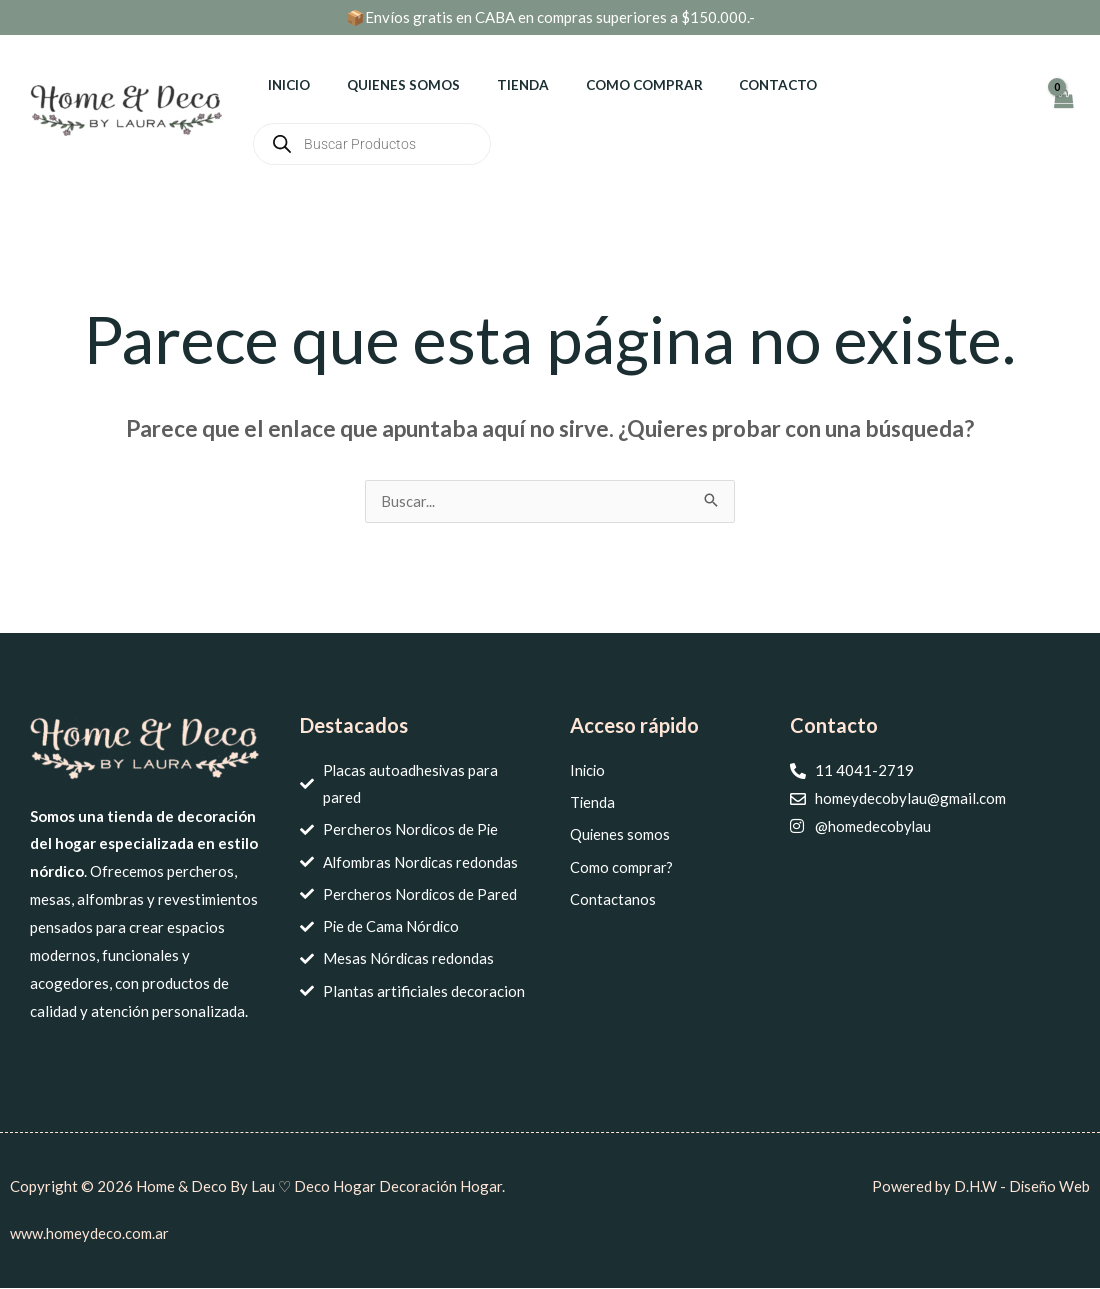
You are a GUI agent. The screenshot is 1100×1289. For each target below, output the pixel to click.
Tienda (499, 85)
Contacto (735, 85)
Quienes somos (389, 85)
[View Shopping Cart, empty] (1062, 109)
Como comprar (610, 85)
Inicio (285, 85)
